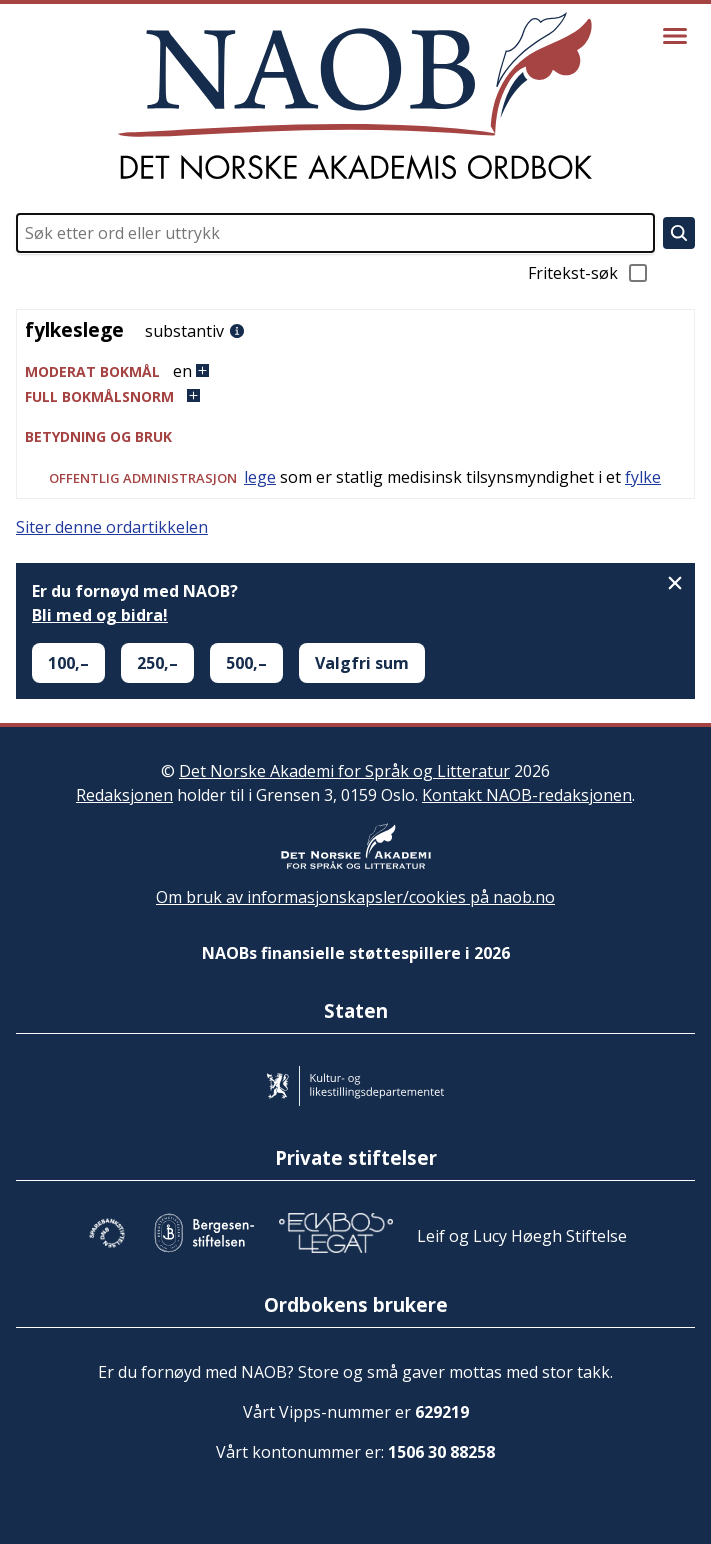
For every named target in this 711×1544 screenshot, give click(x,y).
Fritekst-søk (589, 273)
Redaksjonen (124, 795)
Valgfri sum (362, 663)
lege (260, 477)
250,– (157, 663)
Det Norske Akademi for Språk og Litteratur (344, 771)
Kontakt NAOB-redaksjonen (527, 795)
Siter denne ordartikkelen (112, 527)
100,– (68, 663)
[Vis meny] (675, 36)
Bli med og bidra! (100, 615)
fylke (643, 477)
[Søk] (679, 233)
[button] (355, 371)
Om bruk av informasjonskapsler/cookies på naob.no (355, 897)
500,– (246, 663)
